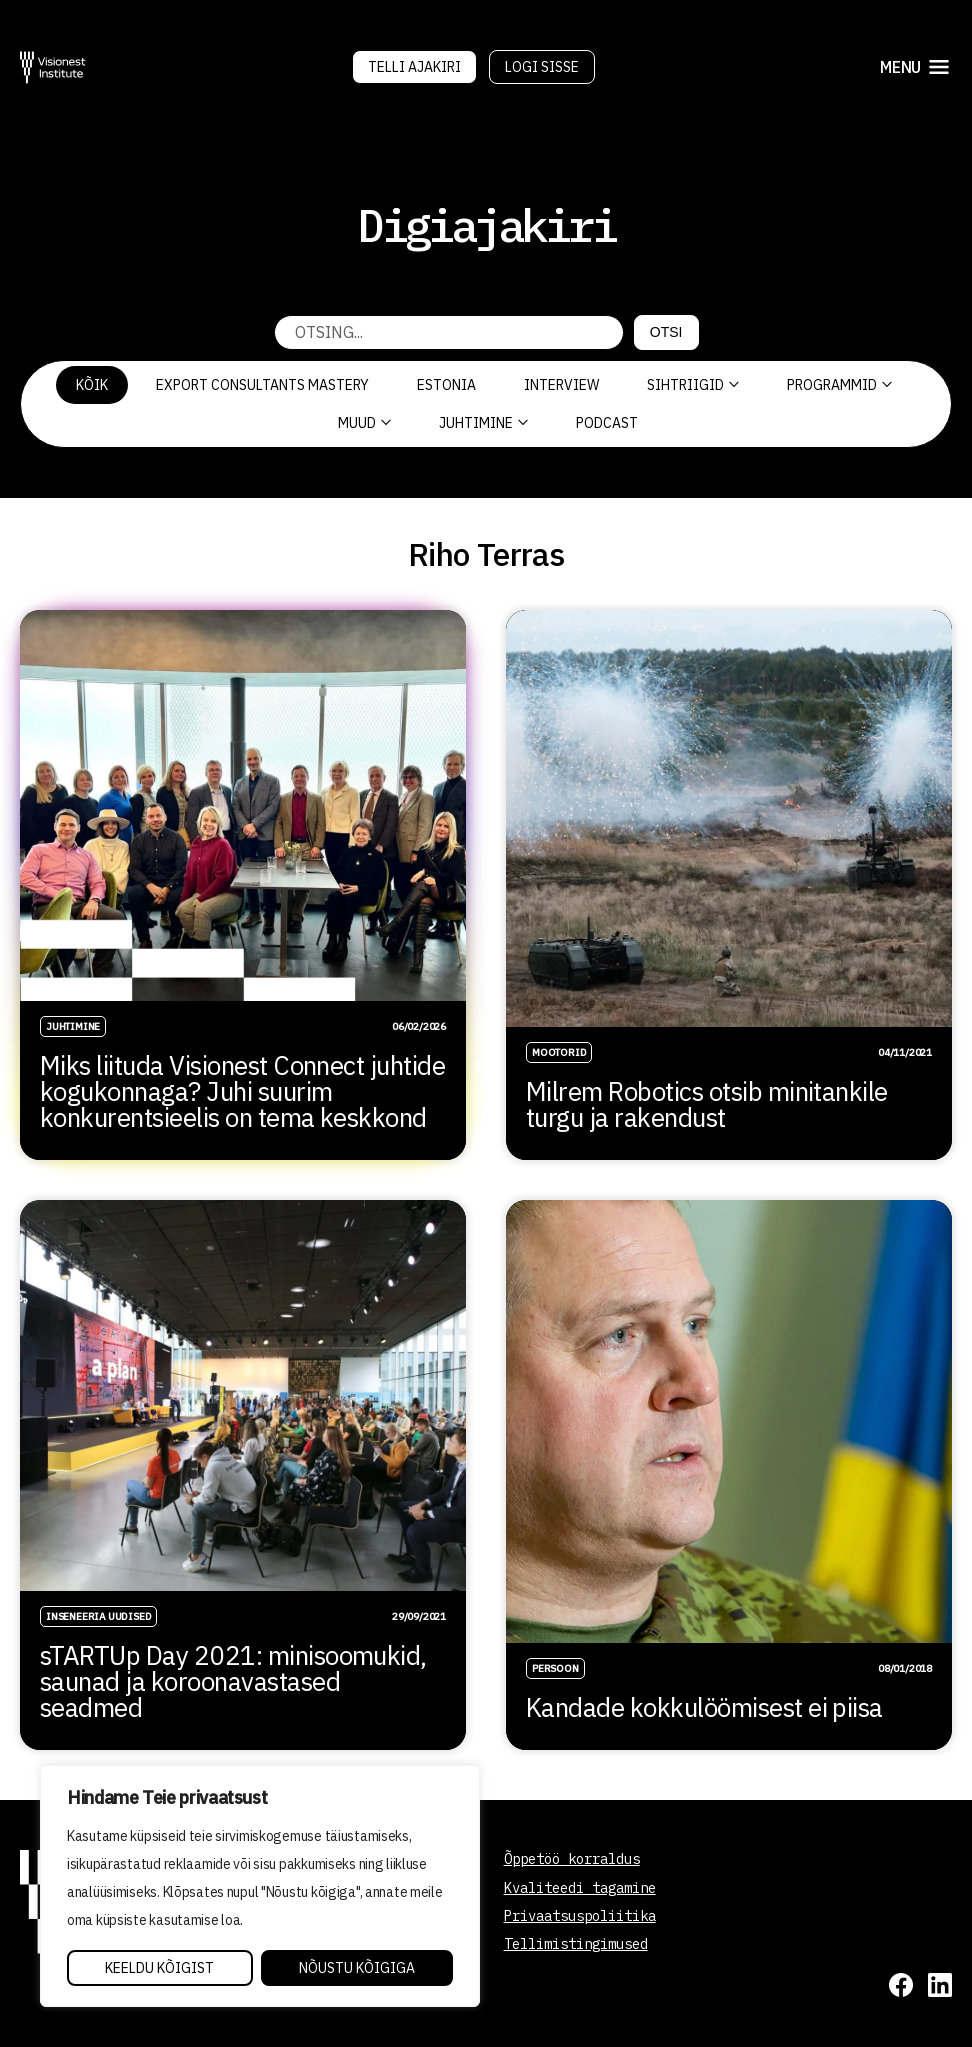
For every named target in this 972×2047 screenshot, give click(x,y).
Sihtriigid (693, 385)
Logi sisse (542, 67)
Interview (561, 385)
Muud (364, 423)
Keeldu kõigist (159, 1968)
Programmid (839, 385)
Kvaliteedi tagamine (580, 1888)
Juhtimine (483, 423)
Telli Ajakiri (414, 67)
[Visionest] (53, 67)
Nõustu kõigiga (357, 1968)
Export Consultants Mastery (262, 385)
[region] (260, 1886)
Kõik (92, 385)
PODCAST (607, 423)
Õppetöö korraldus (572, 1859)
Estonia (446, 385)
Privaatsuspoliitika (580, 1916)
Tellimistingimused (576, 1944)
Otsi (666, 332)
